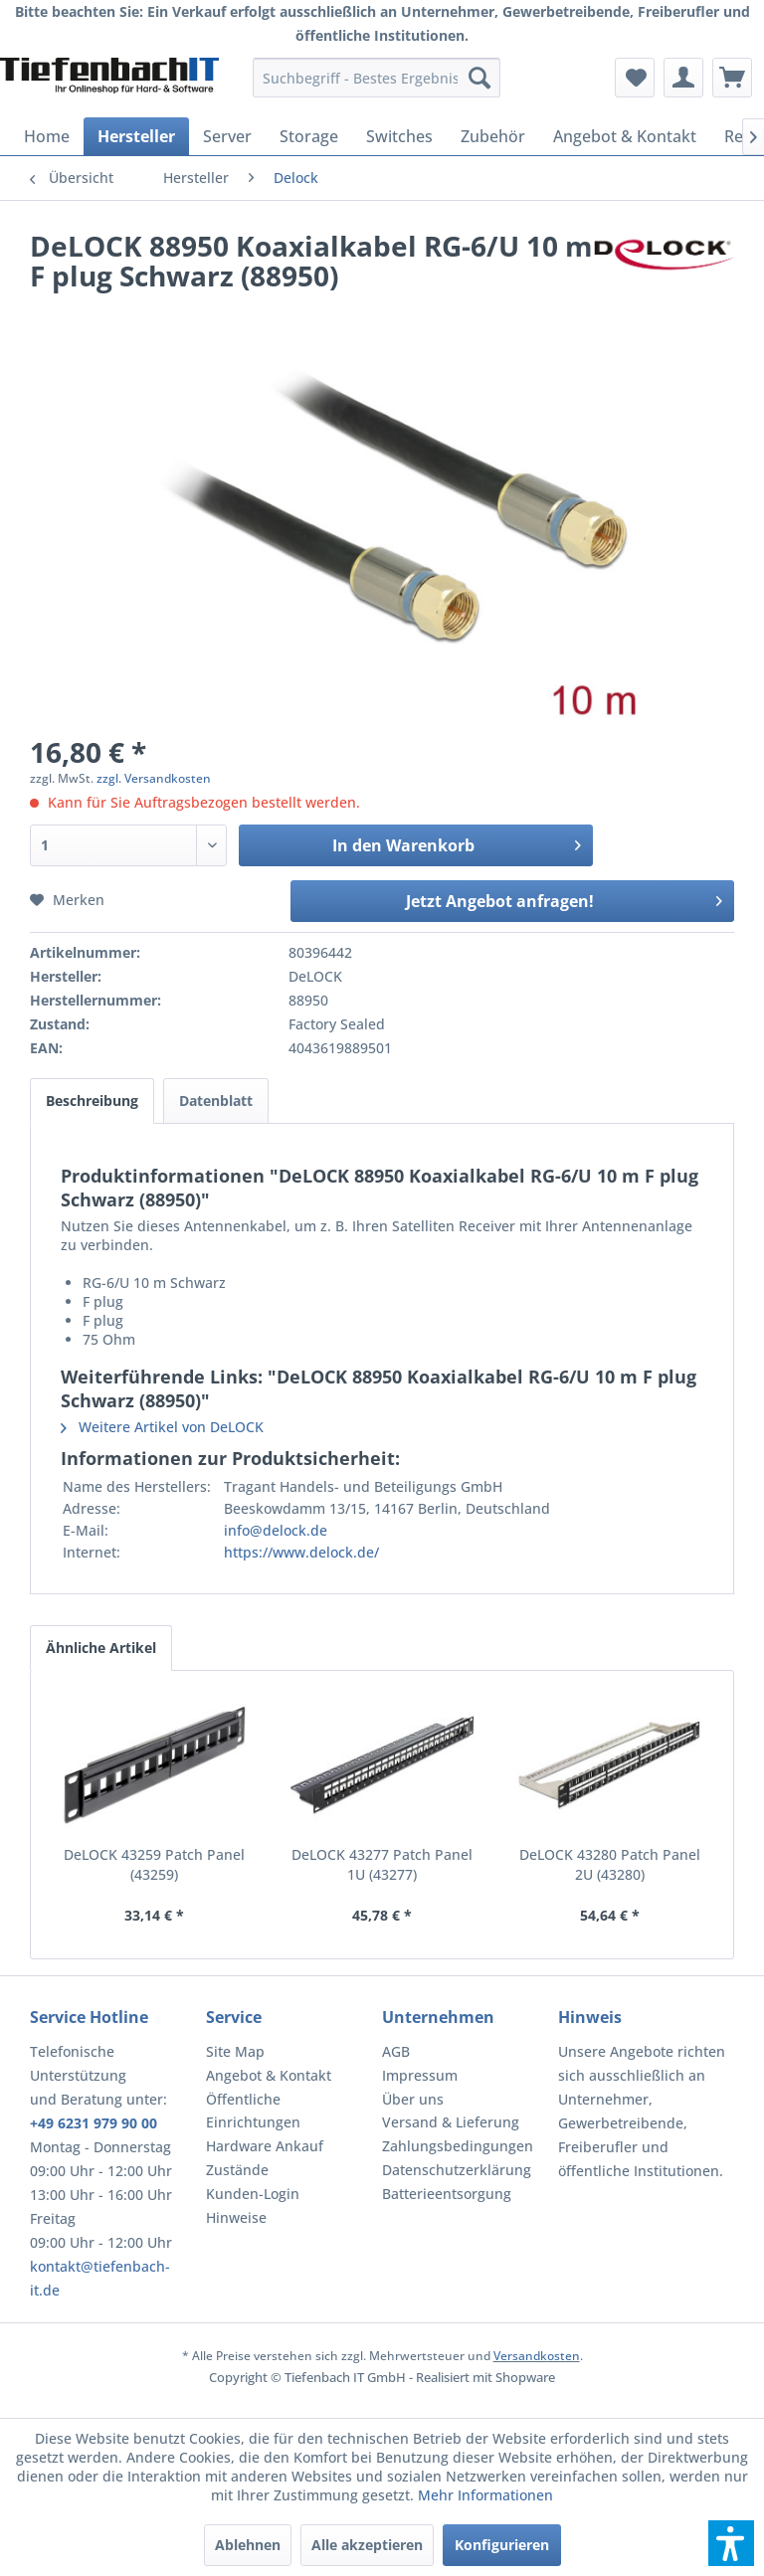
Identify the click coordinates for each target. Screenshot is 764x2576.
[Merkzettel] (635, 77)
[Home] (47, 136)
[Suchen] (479, 77)
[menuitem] (377, 77)
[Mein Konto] (683, 77)
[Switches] (399, 136)
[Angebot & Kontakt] (624, 136)
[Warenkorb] (732, 77)
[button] (731, 2543)
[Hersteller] (136, 136)
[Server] (227, 136)
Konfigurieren (502, 2544)
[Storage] (309, 136)
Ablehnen (248, 2544)
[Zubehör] (493, 136)
